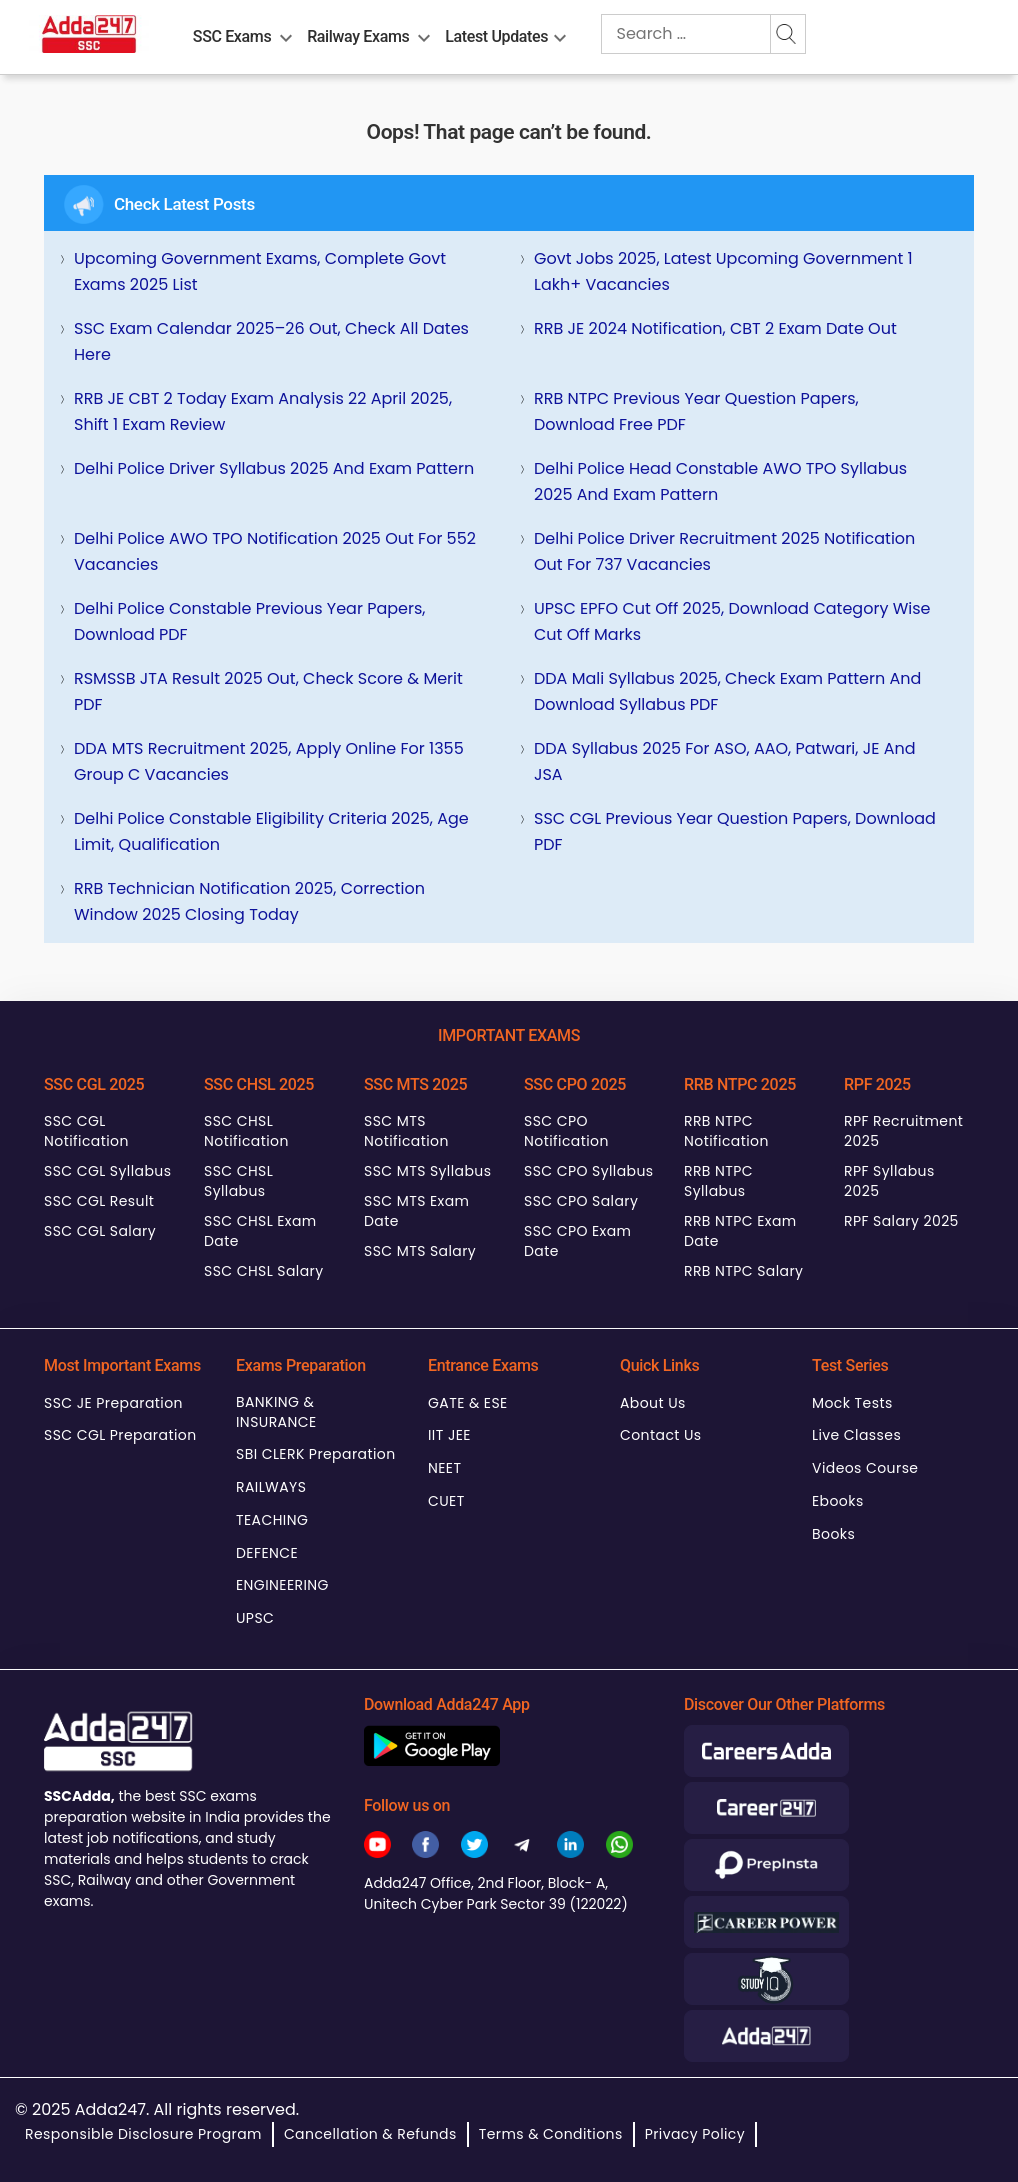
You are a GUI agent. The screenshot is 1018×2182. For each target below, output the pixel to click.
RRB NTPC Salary (743, 1271)
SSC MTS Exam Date (416, 1211)
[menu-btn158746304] (286, 34)
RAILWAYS (271, 1487)
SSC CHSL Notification (246, 1131)
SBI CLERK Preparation (316, 1454)
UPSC (255, 1618)
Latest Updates (496, 36)
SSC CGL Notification (86, 1131)
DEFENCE (267, 1553)
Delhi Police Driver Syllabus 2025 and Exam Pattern (274, 468)
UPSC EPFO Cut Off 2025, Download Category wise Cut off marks (732, 621)
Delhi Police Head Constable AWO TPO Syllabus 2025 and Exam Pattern (720, 481)
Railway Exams (358, 36)
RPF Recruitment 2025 (903, 1131)
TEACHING (272, 1520)
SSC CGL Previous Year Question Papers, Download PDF (735, 831)
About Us (653, 1403)
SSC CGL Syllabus (107, 1171)
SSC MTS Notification (406, 1131)
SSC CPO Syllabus (589, 1171)
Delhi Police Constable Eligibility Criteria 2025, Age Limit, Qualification (271, 831)
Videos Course (865, 1468)
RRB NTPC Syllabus (718, 1181)
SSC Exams (232, 36)
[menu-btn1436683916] (424, 34)
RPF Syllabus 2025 (889, 1181)
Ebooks (838, 1501)
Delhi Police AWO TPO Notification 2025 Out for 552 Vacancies (275, 551)
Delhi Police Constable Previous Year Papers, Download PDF (249, 621)
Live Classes (856, 1435)
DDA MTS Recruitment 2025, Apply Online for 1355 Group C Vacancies (269, 761)
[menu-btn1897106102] (560, 34)
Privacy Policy (695, 2134)
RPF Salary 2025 (901, 1221)
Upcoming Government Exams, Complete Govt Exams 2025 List (260, 271)
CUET (446, 1501)
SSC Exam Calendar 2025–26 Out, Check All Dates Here (271, 341)
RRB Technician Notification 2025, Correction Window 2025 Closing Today (249, 901)
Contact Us (661, 1435)
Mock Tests (852, 1403)
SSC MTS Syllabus (427, 1171)
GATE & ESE (468, 1403)
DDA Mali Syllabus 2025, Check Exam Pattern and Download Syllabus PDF (727, 691)
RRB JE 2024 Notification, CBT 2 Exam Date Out (715, 328)
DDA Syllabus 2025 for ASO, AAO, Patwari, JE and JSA (725, 761)
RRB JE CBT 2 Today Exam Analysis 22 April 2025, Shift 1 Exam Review (263, 411)
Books (833, 1534)
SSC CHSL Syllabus (238, 1181)
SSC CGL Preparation (120, 1435)
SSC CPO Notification (566, 1131)
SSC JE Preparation (113, 1403)
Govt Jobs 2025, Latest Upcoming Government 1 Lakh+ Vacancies (723, 271)
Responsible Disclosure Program (143, 2134)
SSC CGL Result (99, 1201)
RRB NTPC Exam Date (740, 1231)
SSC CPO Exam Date (577, 1241)
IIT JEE (449, 1435)
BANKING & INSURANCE (276, 1412)
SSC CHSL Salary (263, 1271)
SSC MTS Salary (420, 1251)
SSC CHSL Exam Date (260, 1231)
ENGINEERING (282, 1585)
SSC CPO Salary (581, 1201)
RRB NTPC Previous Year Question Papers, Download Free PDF (696, 411)
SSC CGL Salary (100, 1231)
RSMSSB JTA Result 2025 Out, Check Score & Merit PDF (268, 691)
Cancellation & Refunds (370, 2134)
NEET (444, 1468)
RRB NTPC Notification (726, 1131)
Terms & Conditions (551, 2134)
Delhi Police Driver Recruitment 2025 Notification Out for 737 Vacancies (724, 551)
